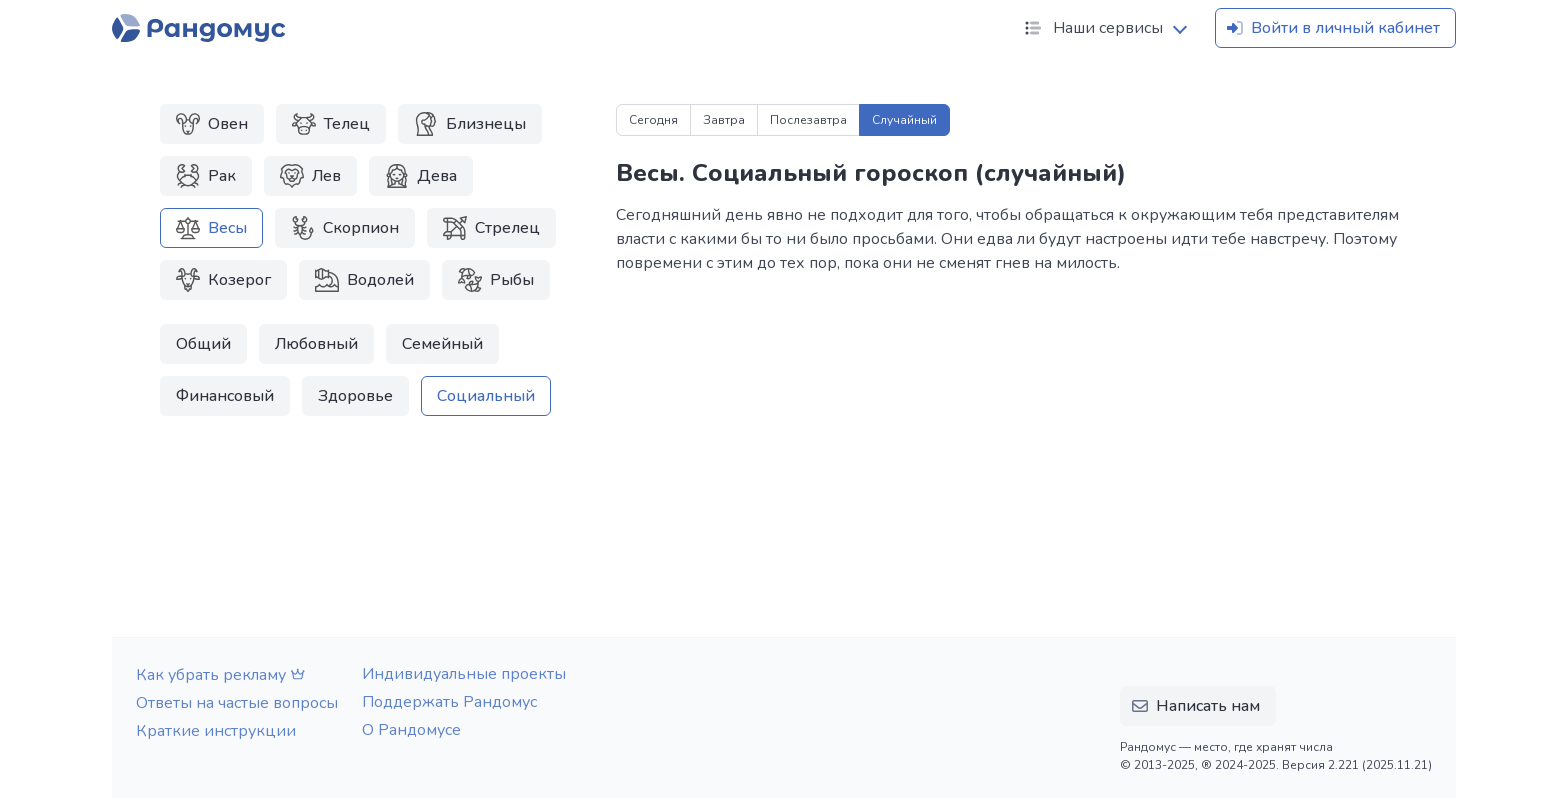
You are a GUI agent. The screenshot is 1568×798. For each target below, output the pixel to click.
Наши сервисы (1092, 28)
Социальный (486, 396)
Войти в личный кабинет (1331, 28)
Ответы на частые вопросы (237, 703)
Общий (203, 344)
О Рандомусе (411, 730)
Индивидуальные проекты (464, 674)
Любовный (316, 344)
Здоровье (355, 396)
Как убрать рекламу (223, 675)
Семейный (442, 344)
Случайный (904, 120)
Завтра (724, 120)
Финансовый (225, 396)
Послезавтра (808, 120)
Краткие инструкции (216, 731)
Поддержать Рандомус (449, 702)
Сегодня (653, 120)
